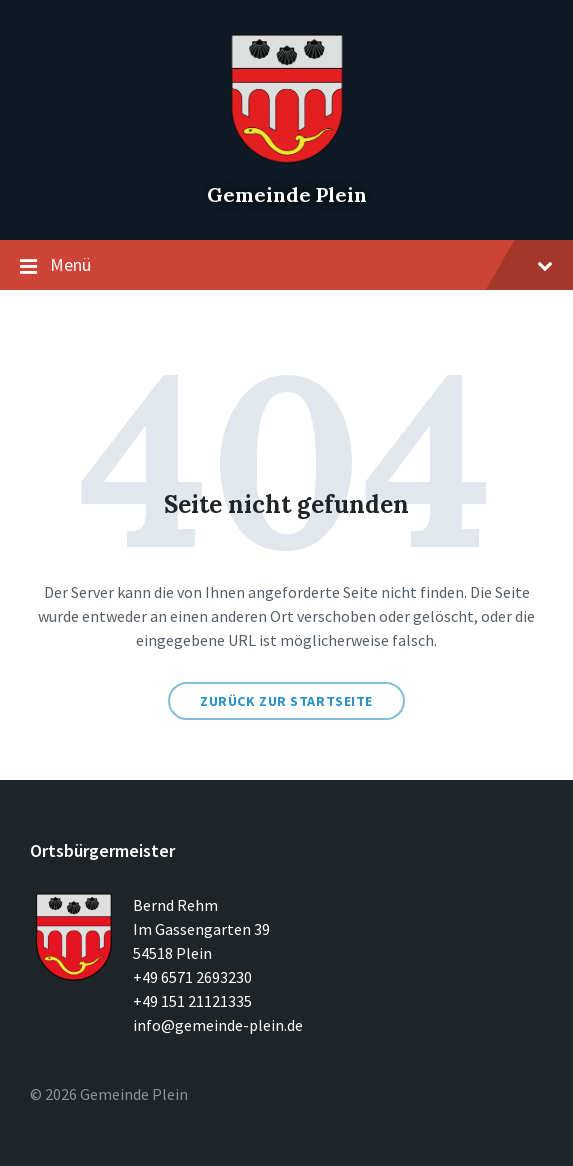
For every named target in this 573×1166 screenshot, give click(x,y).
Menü (286, 266)
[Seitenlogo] (287, 160)
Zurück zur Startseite (286, 701)
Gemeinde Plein (287, 194)
